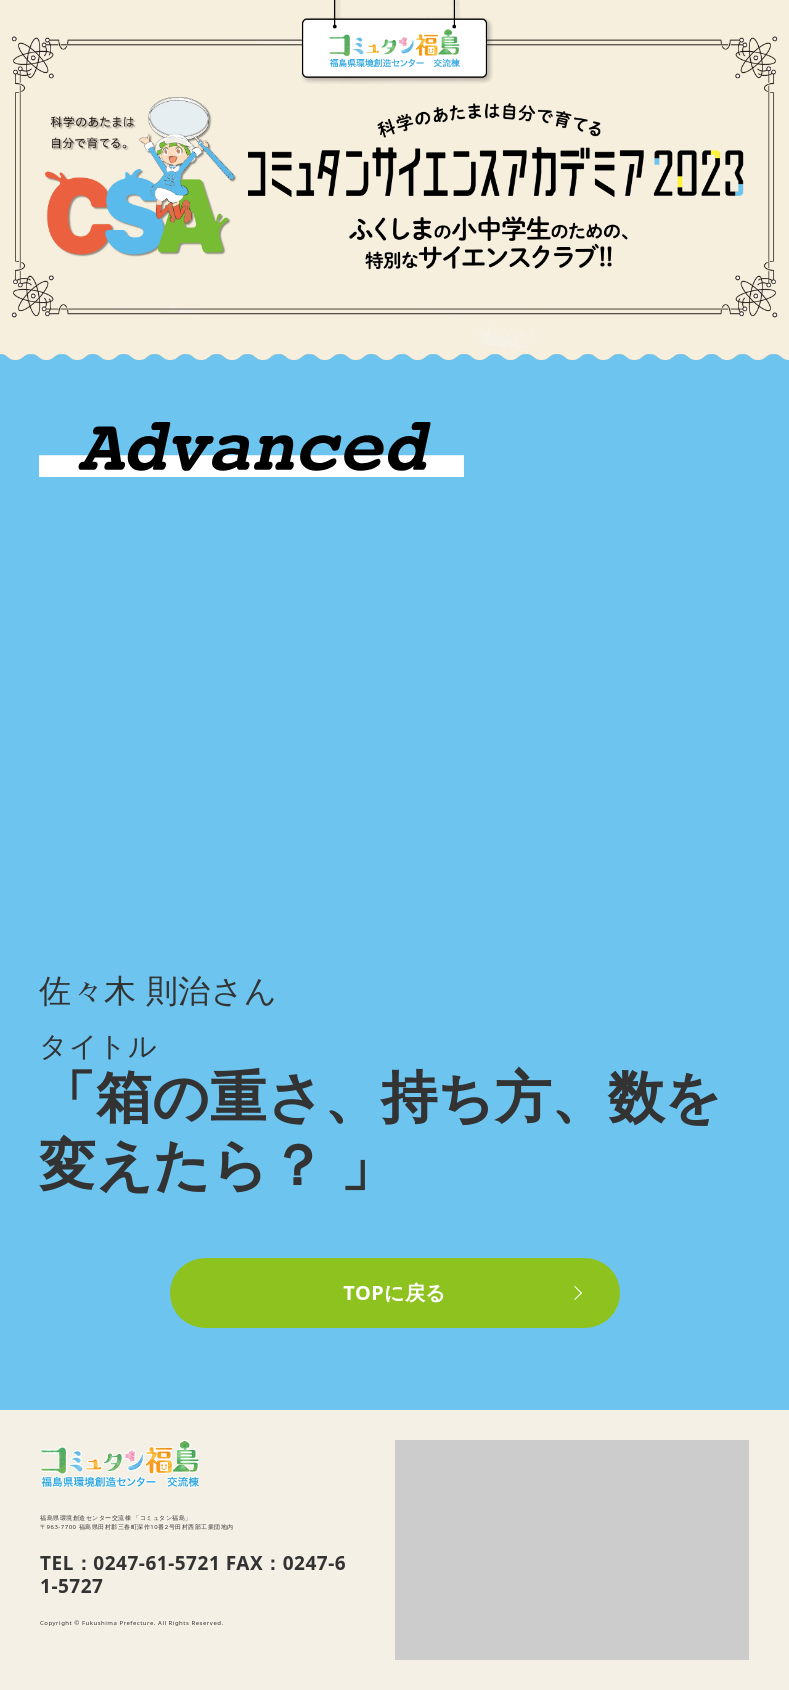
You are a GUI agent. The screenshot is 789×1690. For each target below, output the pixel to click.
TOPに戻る (394, 1292)
